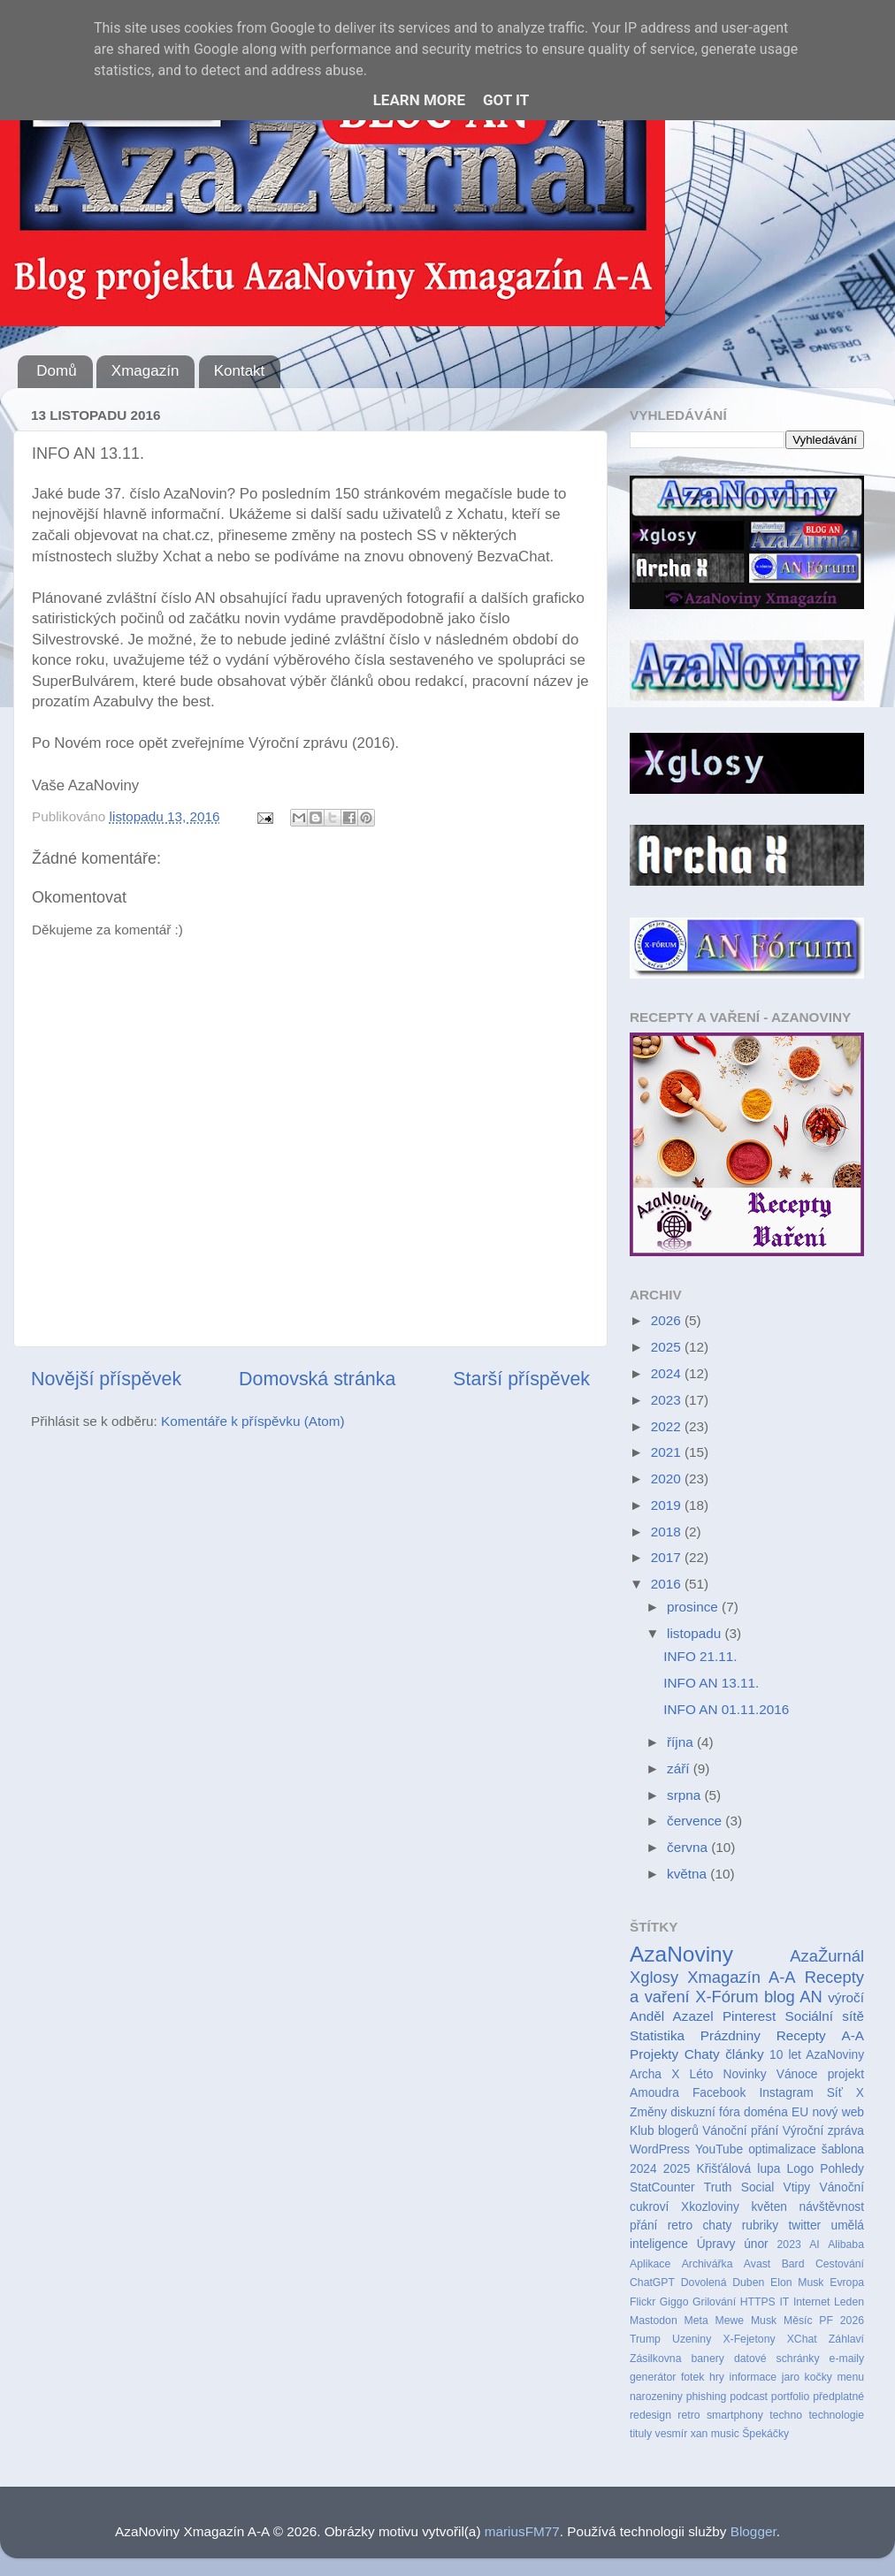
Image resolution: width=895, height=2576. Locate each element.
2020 (668, 1478)
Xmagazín (145, 370)
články (744, 2054)
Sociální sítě (824, 2015)
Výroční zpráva (823, 2131)
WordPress (660, 2149)
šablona (843, 2149)
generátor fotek (667, 2377)
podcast (749, 2396)
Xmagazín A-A (741, 1977)
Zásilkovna (655, 2358)
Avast (757, 2264)
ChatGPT (652, 2282)
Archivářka (707, 2264)
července (696, 1820)
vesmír (671, 2433)
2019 (668, 1505)
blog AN (793, 1996)
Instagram (786, 2093)
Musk (763, 2320)
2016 (668, 1583)
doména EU (776, 2112)
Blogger (753, 2531)
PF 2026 (841, 2320)
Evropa (847, 2282)
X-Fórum (726, 1996)
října (682, 1741)
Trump (645, 2339)
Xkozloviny (710, 2207)
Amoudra (654, 2093)
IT (784, 2302)
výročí (846, 1997)
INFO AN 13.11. (711, 1682)
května (688, 1873)
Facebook (719, 2093)
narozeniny (656, 2396)
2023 (668, 1399)
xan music (715, 2433)
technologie (836, 2415)
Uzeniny (691, 2339)
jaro (790, 2377)
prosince (694, 1606)
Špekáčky (765, 2433)
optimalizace (782, 2149)
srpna (686, 1794)
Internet (811, 2302)
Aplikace (650, 2264)
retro (688, 2415)
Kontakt (239, 370)
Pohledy (842, 2169)
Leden (849, 2302)
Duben (748, 2282)
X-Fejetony (749, 2339)
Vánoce (797, 2074)
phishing (706, 2396)
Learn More (419, 100)
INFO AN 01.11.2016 (726, 1709)
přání (643, 2225)
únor (756, 2244)
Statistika (657, 2035)
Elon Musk (796, 2282)
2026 (668, 1320)
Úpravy (716, 2244)
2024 (668, 1373)
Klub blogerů (664, 2131)
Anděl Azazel (672, 2015)
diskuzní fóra (704, 2112)
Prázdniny (730, 2035)
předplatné (838, 2396)
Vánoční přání (740, 2131)
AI (814, 2244)
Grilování (714, 2302)
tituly (641, 2433)
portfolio (790, 2396)
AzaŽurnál (827, 1956)
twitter (804, 2225)
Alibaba (846, 2244)
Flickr (642, 2302)
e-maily (847, 2358)
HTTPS (758, 2302)
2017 (668, 1557)
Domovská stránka (317, 1379)
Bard (793, 2264)
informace (752, 2377)
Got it (506, 100)
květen (769, 2207)
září (680, 1768)
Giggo (674, 2302)
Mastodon (653, 2320)
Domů (56, 370)
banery (707, 2358)
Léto (702, 2074)
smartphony (735, 2415)
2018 (668, 1531)
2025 (668, 1346)
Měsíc (798, 2320)
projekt (846, 2074)
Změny (648, 2112)
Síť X (845, 2093)
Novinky (745, 2074)
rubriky (760, 2225)
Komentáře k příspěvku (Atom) (252, 1421)
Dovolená (704, 2282)
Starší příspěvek (521, 1379)
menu (850, 2377)
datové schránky (777, 2358)
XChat (802, 2339)
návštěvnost (831, 2207)
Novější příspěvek (106, 1379)
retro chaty (700, 2225)
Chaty (702, 2054)
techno (785, 2415)
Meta (696, 2320)
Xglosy (654, 1977)
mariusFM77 (522, 2531)
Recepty (801, 2035)
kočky (818, 2377)
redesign (650, 2415)
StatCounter (662, 2187)
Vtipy (797, 2187)
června (689, 1847)
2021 (668, 1451)
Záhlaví (846, 2339)
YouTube (719, 2149)
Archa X (654, 2074)
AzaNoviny (681, 1954)
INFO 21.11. (700, 1656)
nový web (838, 2112)
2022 (668, 1426)
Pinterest (749, 2015)
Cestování (839, 2264)
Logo (801, 2169)
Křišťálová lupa (738, 2169)
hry (716, 2377)
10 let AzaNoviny (816, 2055)
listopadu (695, 1633)
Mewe (730, 2320)
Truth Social (739, 2187)
